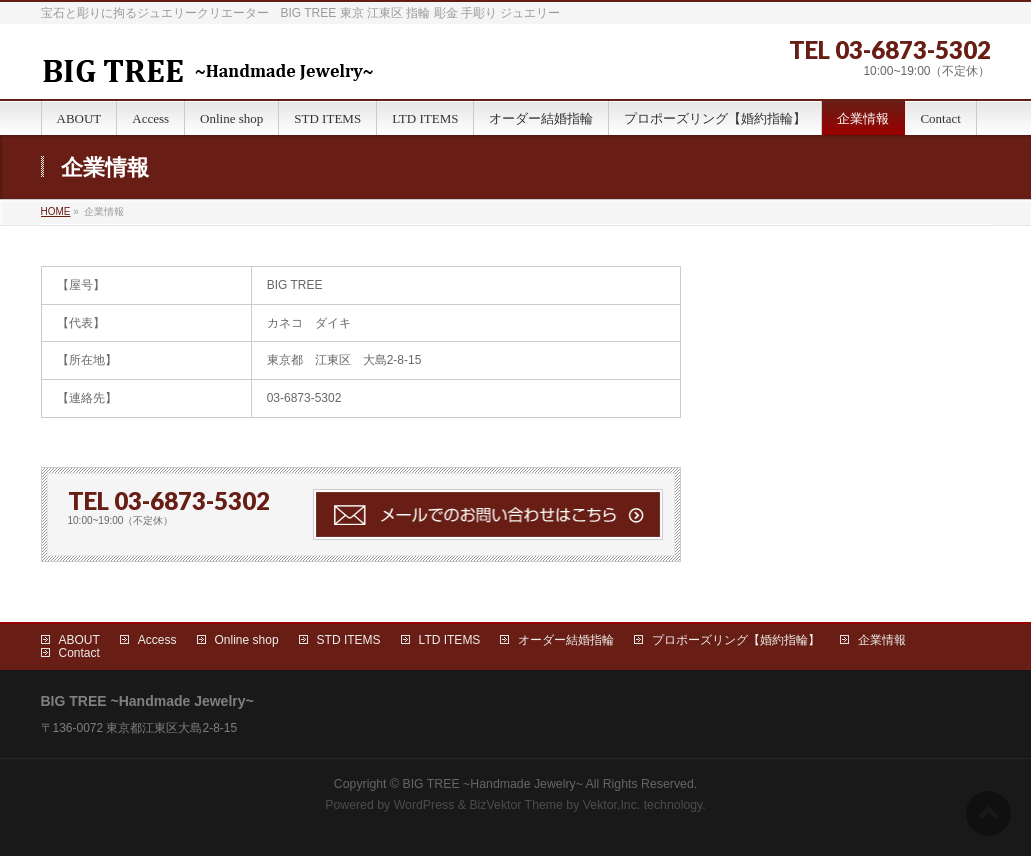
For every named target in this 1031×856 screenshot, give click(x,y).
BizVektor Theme (516, 805)
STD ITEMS (349, 640)
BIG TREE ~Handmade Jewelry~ (492, 784)
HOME (56, 211)
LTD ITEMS (450, 640)
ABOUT (79, 640)
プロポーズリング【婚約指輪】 (736, 640)
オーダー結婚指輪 (566, 640)
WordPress (424, 805)
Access (157, 640)
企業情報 (882, 640)
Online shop (247, 640)
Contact (79, 653)
